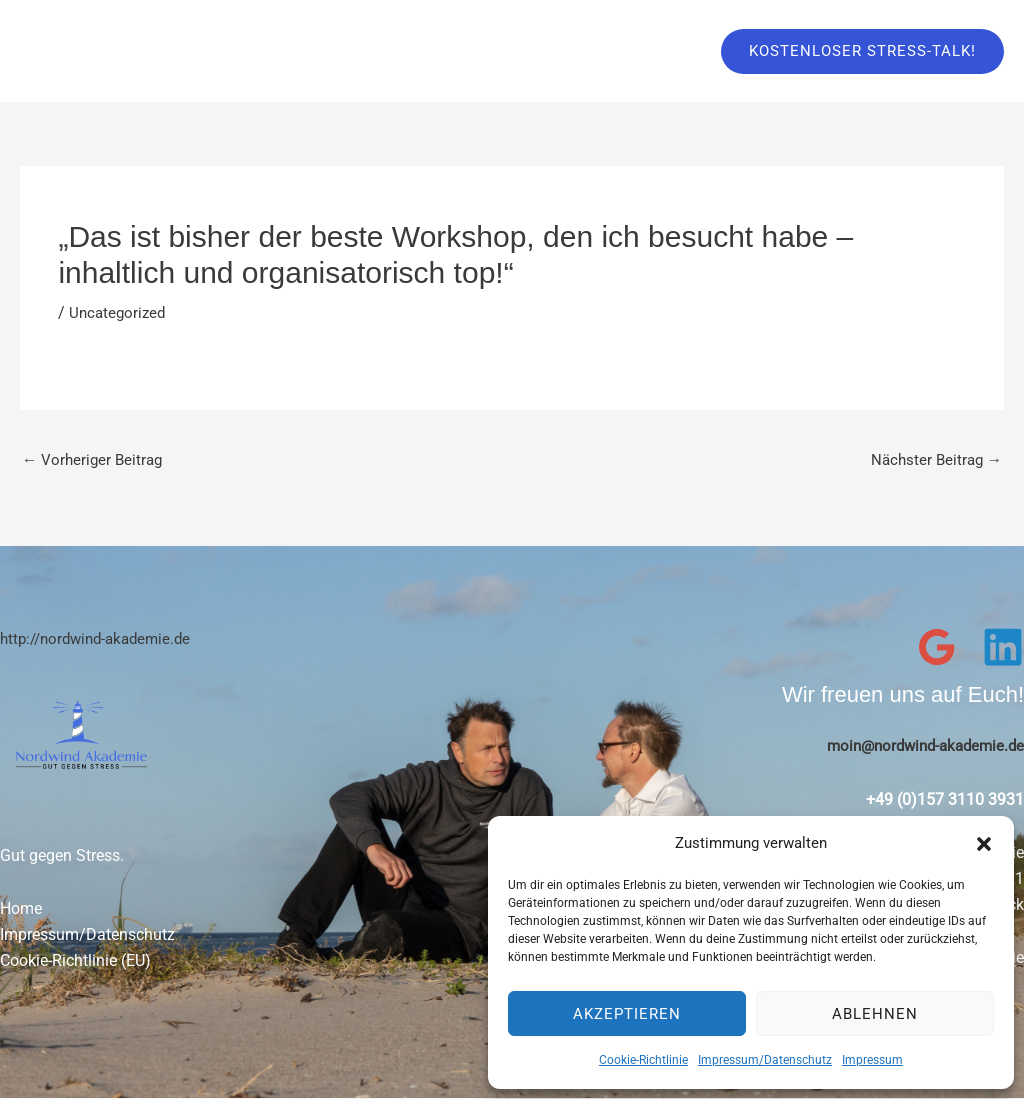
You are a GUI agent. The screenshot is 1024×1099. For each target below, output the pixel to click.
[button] (984, 844)
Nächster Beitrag (933, 460)
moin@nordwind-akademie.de (919, 746)
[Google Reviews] (937, 648)
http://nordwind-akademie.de (102, 639)
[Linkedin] (1003, 648)
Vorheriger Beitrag (95, 460)
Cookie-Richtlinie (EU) (75, 961)
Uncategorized (119, 312)
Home (21, 910)
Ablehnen (875, 1014)
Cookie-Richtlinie (643, 1060)
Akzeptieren (627, 1014)
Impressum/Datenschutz (765, 1060)
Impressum (872, 1060)
